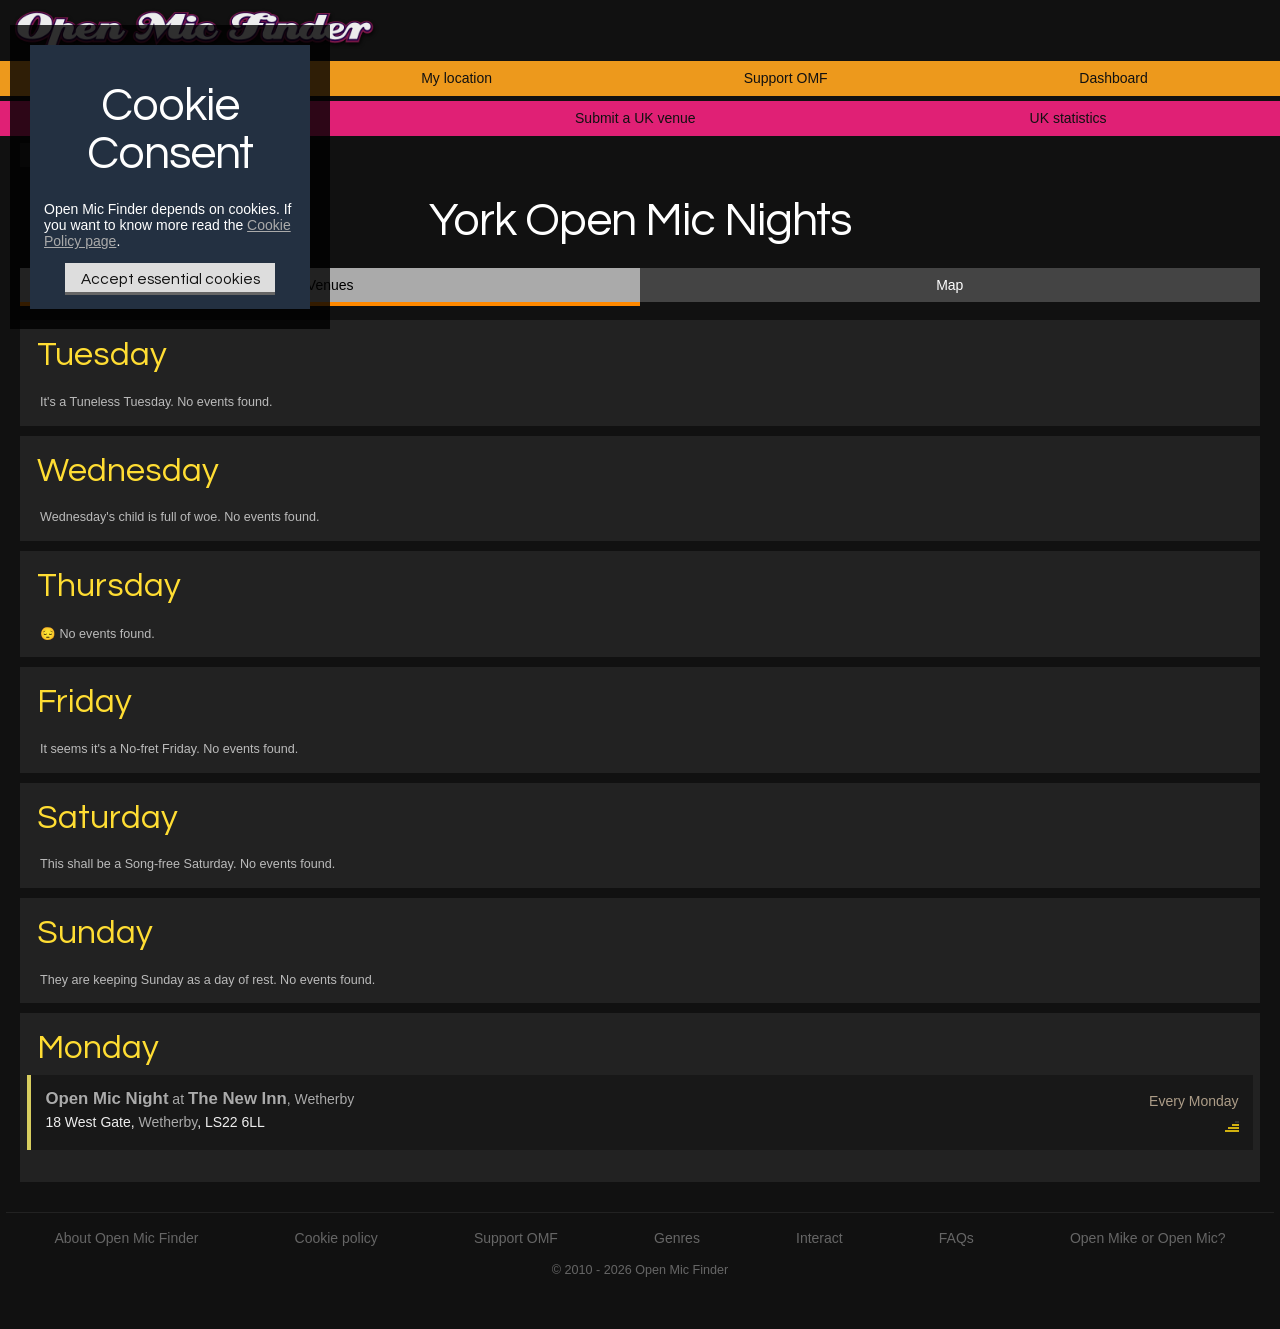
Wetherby (168, 1122)
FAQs (956, 1238)
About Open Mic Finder (126, 1238)
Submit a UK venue (635, 118)
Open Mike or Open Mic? (1148, 1238)
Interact (819, 1238)
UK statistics (1068, 118)
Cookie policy (336, 1238)
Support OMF (786, 78)
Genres (677, 1238)
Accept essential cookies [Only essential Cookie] (170, 279)
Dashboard (1113, 78)
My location (456, 78)
